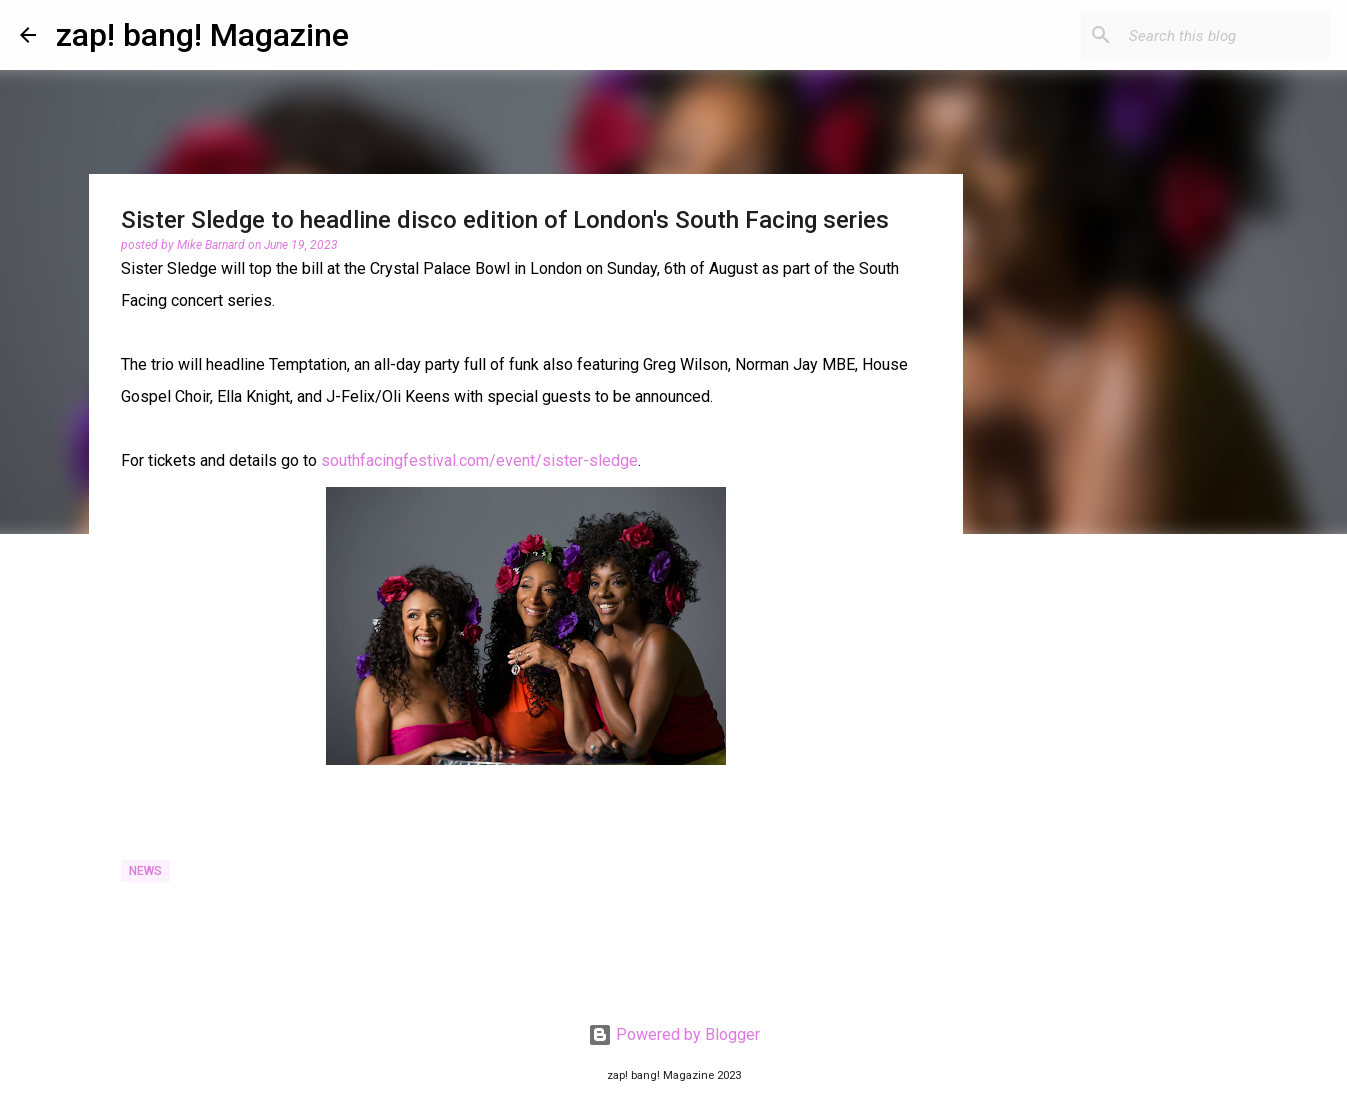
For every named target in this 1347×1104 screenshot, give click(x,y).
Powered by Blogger (674, 1034)
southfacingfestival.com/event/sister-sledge (479, 460)
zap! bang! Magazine (202, 35)
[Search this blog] (1226, 35)
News (145, 871)
